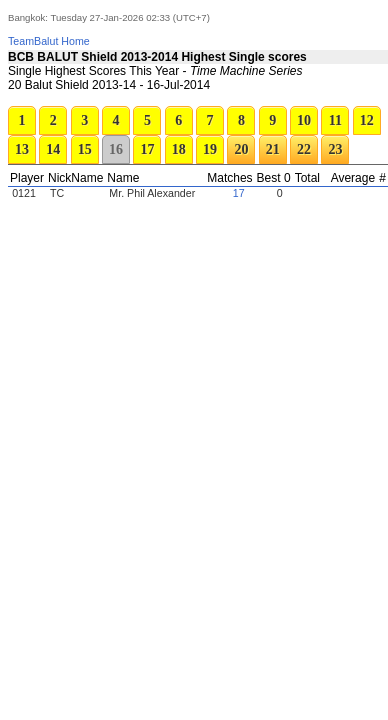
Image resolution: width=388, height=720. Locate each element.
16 (116, 149)
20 (241, 149)
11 (335, 120)
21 (273, 149)
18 (179, 149)
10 (304, 120)
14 (53, 149)
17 (147, 149)
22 (304, 149)
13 (22, 149)
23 (335, 149)
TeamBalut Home (49, 41)
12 (367, 120)
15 (85, 149)
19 (210, 149)
